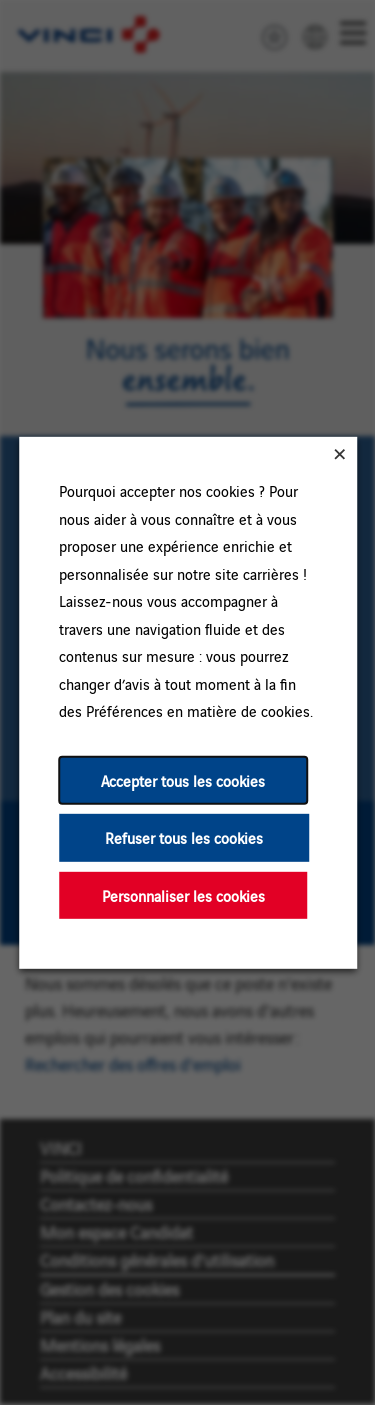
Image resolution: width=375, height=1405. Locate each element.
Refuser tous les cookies (184, 837)
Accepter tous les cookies (183, 779)
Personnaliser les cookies (182, 894)
